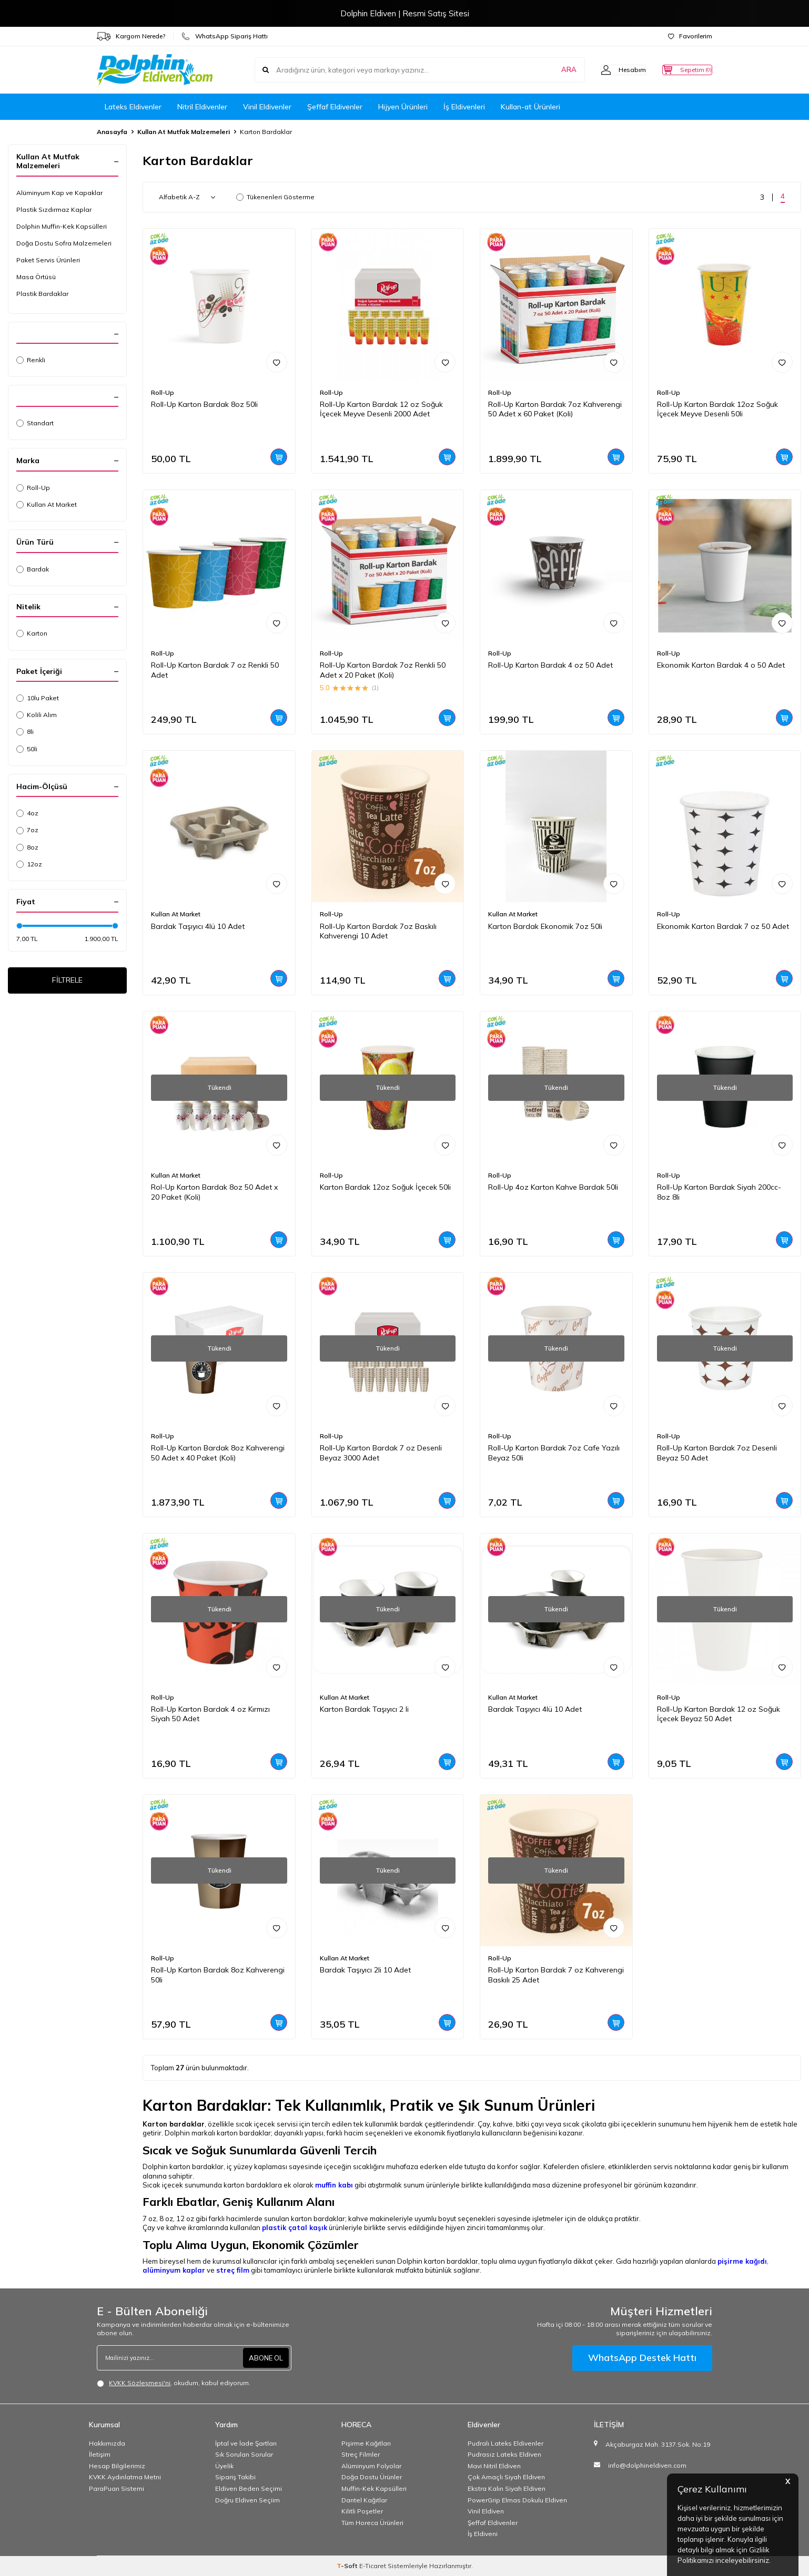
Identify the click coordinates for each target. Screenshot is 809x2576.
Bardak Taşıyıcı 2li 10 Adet (365, 1970)
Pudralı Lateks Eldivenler (505, 2443)
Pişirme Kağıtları (366, 2443)
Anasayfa (112, 132)
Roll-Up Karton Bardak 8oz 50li (204, 404)
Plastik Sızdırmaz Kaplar (54, 209)
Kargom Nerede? (131, 36)
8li (25, 731)
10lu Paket (37, 698)
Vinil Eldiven (486, 2511)
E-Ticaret (372, 2566)
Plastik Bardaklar (42, 294)
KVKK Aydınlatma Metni (125, 2477)
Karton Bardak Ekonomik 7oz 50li (545, 926)
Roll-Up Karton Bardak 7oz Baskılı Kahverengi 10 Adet (378, 931)
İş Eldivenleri (464, 106)
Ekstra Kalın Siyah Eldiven (506, 2488)
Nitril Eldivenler (202, 106)
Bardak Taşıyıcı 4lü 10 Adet (198, 926)
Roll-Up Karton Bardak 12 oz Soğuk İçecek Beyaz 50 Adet (718, 1714)
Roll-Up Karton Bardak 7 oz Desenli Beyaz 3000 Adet (381, 1453)
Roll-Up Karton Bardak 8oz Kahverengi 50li (218, 1975)
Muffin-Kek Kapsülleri (374, 2488)
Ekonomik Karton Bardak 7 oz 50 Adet (723, 926)
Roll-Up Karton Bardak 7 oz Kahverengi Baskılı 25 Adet (556, 1975)
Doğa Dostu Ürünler (371, 2477)
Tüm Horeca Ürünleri (372, 2523)
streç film (232, 2270)
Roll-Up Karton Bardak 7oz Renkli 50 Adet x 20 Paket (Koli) (383, 670)
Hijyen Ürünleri (403, 106)
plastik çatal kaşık (294, 2227)
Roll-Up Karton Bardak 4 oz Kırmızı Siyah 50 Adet (210, 1714)
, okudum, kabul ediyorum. (173, 2383)
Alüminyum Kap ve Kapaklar (59, 193)
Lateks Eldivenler (133, 106)
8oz (27, 847)
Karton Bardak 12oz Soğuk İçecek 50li (385, 1187)
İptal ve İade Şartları (246, 2443)
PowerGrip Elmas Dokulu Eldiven (517, 2500)
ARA (547, 70)
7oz (27, 830)
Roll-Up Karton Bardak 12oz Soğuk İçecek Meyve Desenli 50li (717, 409)
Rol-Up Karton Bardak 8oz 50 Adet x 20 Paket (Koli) (214, 1192)
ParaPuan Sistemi (116, 2488)
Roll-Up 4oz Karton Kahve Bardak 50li (553, 1187)
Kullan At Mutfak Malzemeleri (183, 132)
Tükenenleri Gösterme (275, 197)
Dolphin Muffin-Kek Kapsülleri (61, 226)
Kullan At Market (46, 504)
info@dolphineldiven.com (647, 2465)
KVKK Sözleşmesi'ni (139, 2383)
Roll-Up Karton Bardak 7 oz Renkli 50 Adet (215, 670)
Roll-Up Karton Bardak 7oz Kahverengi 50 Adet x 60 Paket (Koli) (555, 409)
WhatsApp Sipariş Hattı (224, 36)
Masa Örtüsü (36, 277)
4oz (27, 813)
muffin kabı (334, 2185)
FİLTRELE (67, 982)
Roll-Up (33, 488)
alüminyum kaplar (174, 2270)
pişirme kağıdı (742, 2261)
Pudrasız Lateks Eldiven (504, 2454)
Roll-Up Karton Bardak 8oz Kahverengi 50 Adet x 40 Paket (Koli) (218, 1453)
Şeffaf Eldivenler (334, 106)
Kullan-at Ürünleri (530, 106)
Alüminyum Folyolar (371, 2466)
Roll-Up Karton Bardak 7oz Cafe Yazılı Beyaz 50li (554, 1453)
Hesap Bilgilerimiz (117, 2466)
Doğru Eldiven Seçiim (247, 2500)
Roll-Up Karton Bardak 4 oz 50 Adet (550, 665)
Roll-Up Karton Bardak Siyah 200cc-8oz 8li (719, 1192)
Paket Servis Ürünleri (48, 260)
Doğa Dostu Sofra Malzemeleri (64, 243)
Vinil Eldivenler (267, 106)
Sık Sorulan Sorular (244, 2454)
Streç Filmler (360, 2454)
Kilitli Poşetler (362, 2511)
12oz (29, 864)
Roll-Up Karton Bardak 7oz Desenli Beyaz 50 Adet (717, 1453)
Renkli (30, 360)
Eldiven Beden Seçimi (248, 2488)
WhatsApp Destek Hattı (642, 2358)
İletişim (99, 2454)
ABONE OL (264, 2358)
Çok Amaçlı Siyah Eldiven (506, 2477)
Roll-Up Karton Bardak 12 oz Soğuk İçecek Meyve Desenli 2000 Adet (381, 409)
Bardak (32, 569)
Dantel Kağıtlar (364, 2500)
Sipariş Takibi (235, 2477)
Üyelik (224, 2466)
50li (26, 749)
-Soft (348, 2566)
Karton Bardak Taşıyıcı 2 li (364, 1709)
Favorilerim (690, 36)
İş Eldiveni (483, 2534)
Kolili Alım (36, 715)
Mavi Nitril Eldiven (494, 2466)
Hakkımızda (107, 2443)
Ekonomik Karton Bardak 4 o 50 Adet (721, 665)
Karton (31, 633)
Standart (35, 423)
